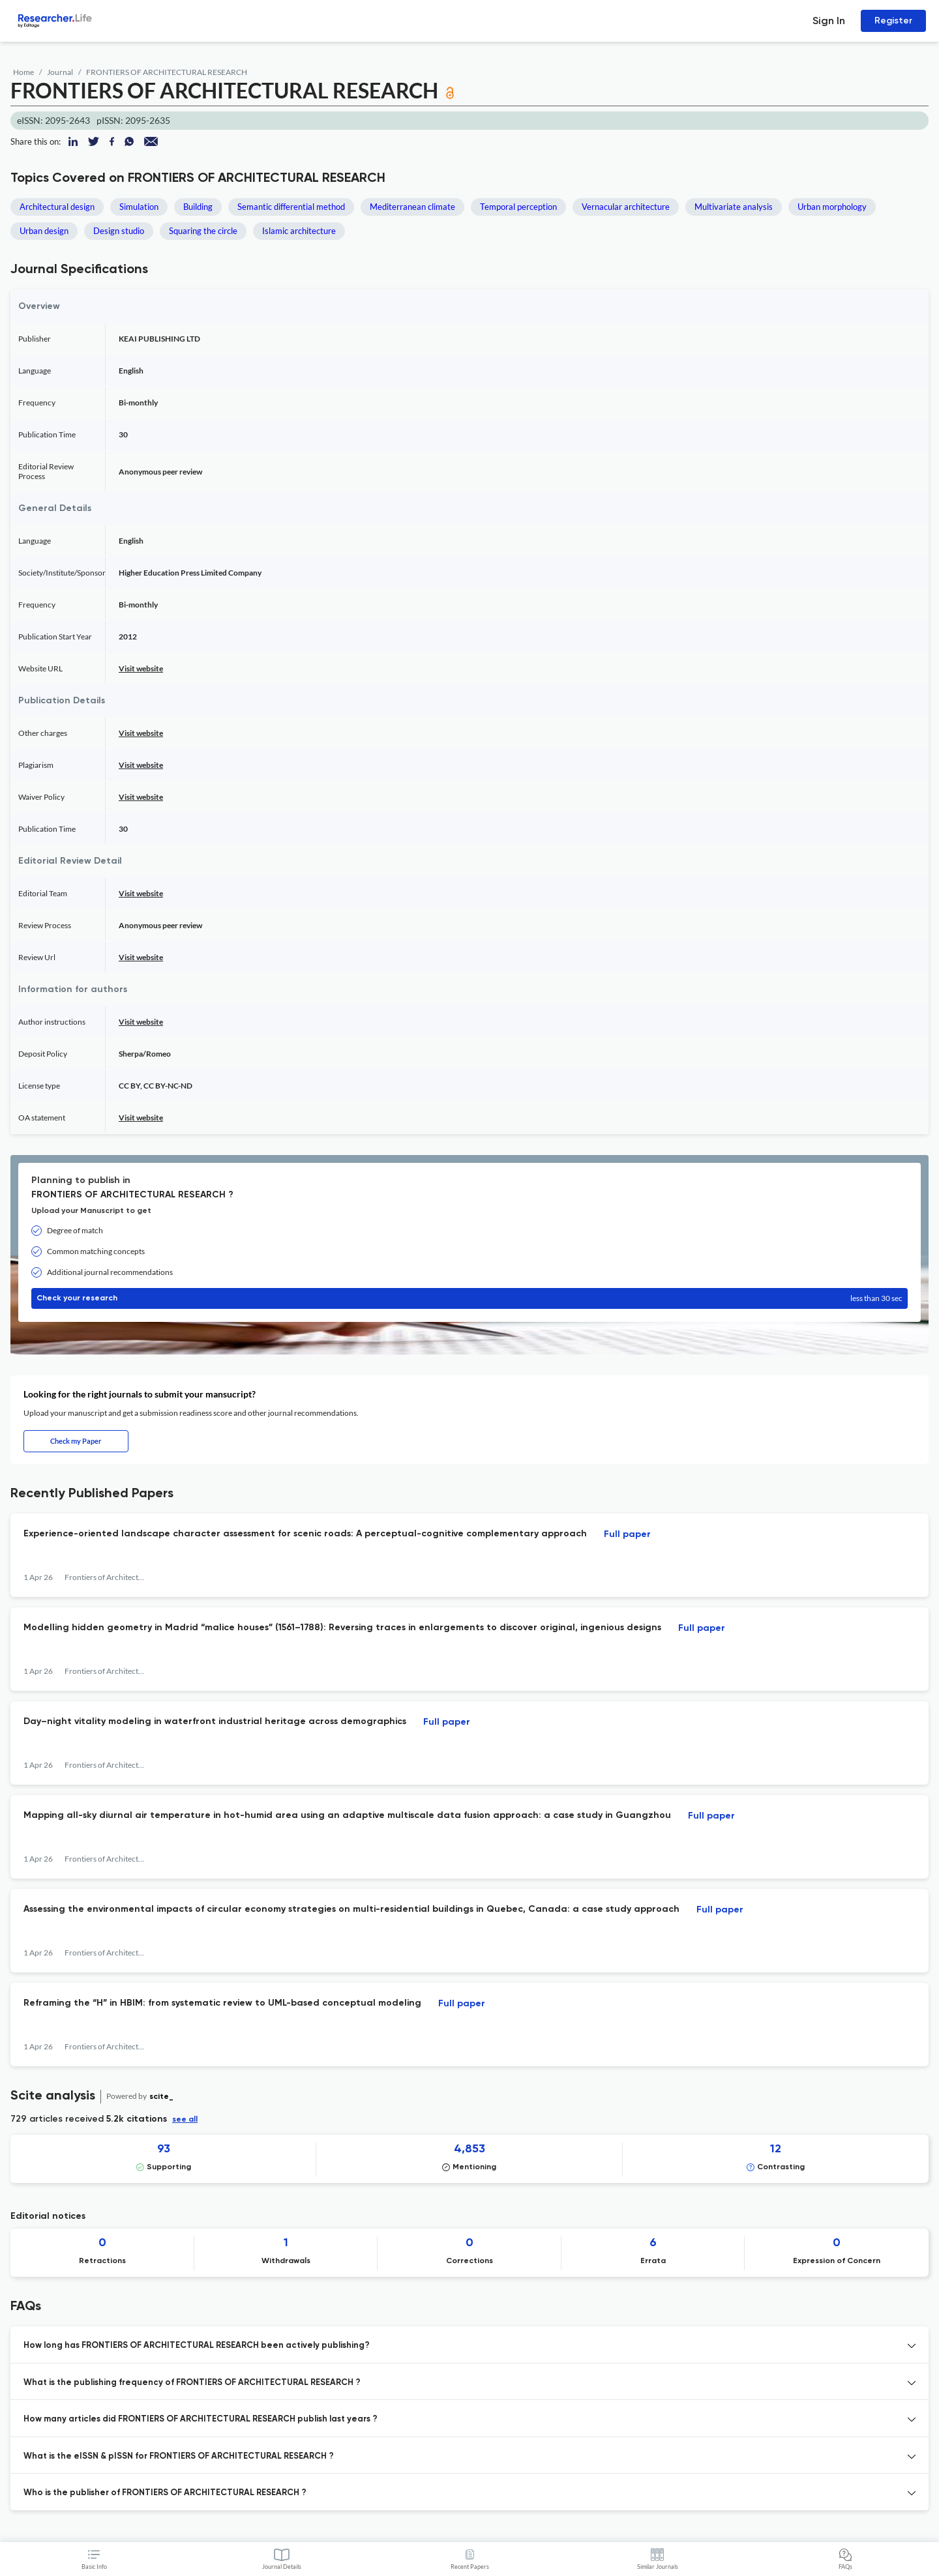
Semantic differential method (291, 206)
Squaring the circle (203, 231)
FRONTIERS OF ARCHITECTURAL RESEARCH (166, 72)
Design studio (118, 231)
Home (23, 72)
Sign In (828, 20)
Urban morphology (832, 206)
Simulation (138, 206)
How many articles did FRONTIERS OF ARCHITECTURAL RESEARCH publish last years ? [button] (200, 2419)
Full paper (627, 1534)
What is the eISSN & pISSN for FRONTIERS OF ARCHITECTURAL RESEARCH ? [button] (178, 2456)
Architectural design (57, 206)
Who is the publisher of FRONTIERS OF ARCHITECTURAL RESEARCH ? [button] (164, 2493)
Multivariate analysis (733, 206)
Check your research (469, 1298)
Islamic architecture (299, 231)
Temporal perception (518, 206)
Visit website (141, 668)
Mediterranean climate (412, 206)
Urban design (44, 231)
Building (198, 206)
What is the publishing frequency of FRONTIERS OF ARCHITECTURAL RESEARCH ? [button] (192, 2382)
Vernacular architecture (626, 206)
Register (893, 20)
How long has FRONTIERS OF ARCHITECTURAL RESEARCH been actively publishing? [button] (196, 2345)
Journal (60, 72)
